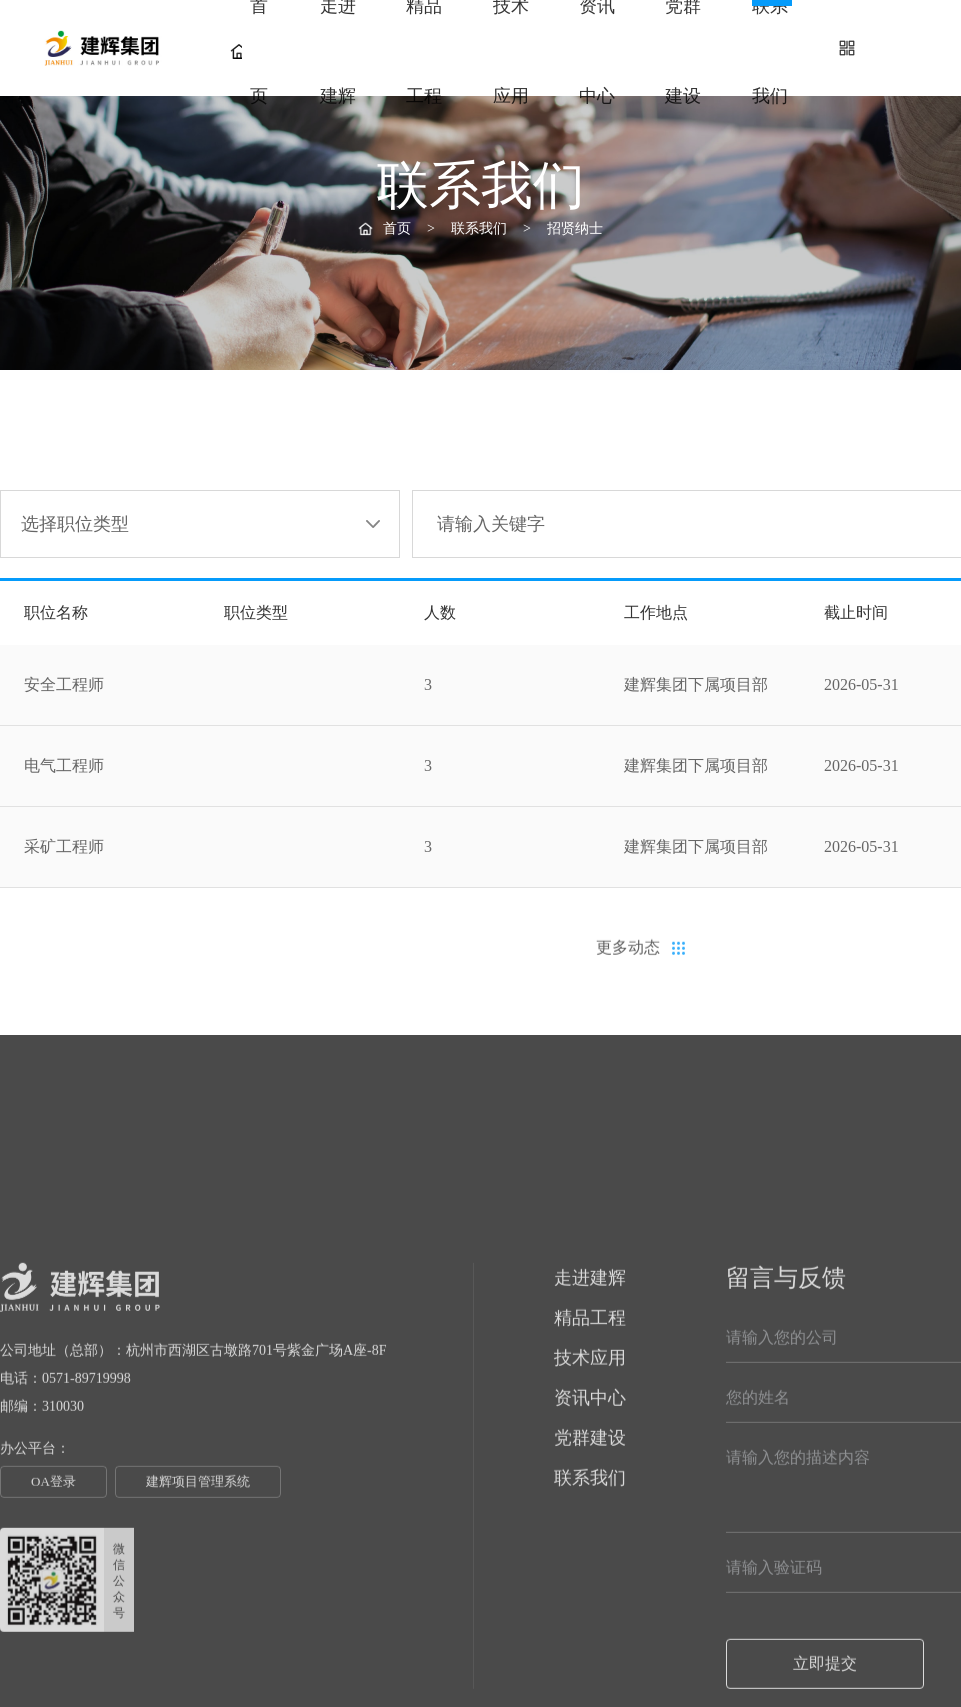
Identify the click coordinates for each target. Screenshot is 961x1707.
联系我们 (770, 51)
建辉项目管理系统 (198, 1653)
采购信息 (760, 335)
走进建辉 (338, 51)
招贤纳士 (640, 338)
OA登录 (53, 1653)
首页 (249, 51)
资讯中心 (597, 51)
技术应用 (511, 51)
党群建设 (683, 51)
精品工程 (424, 51)
